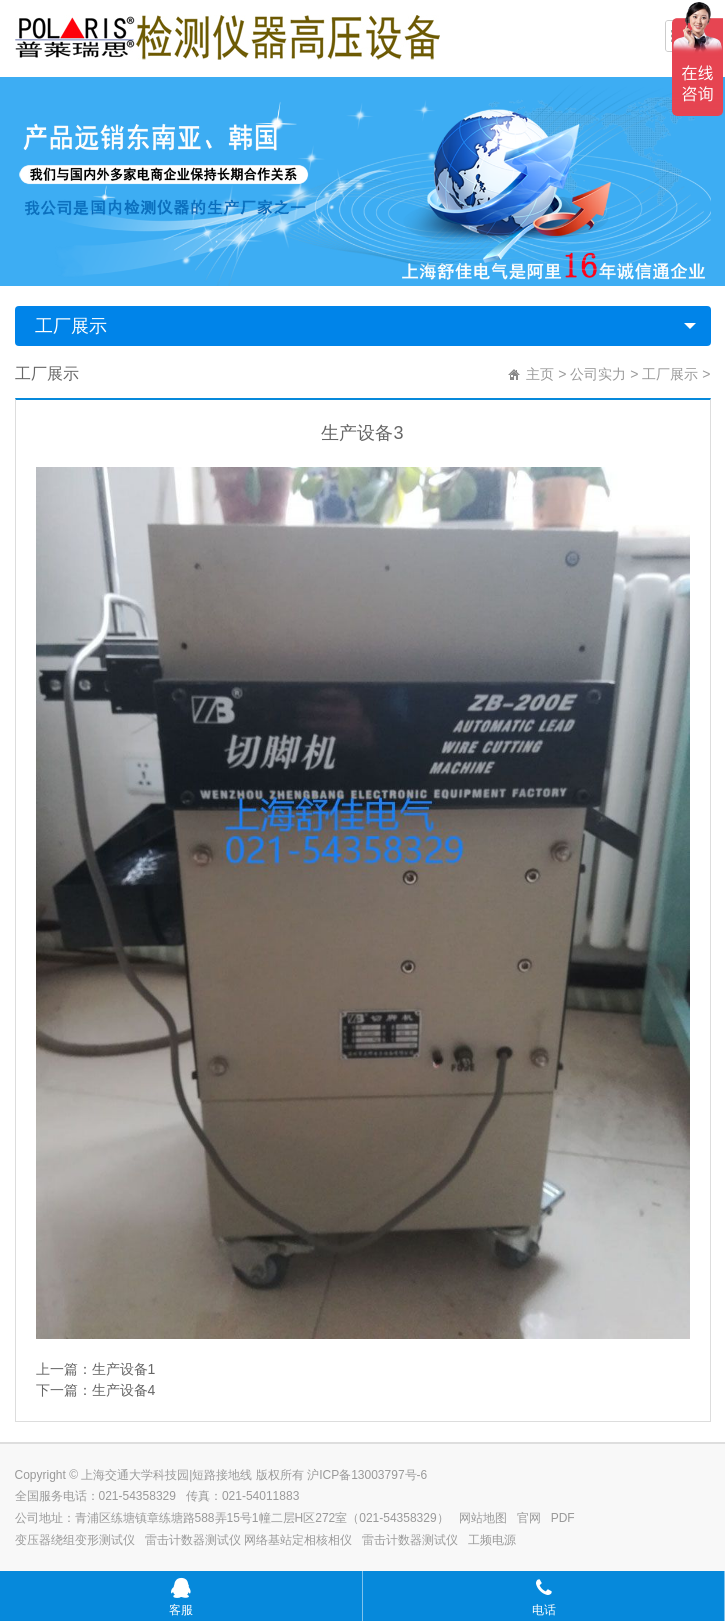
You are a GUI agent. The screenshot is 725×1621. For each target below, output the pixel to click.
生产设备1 (124, 1369)
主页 (540, 374)
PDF (563, 1518)
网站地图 (483, 1518)
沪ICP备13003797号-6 (367, 1475)
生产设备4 (124, 1390)
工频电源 (492, 1540)
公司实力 (598, 374)
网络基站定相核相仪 (298, 1540)
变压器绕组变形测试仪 (75, 1540)
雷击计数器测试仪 (193, 1540)
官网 (529, 1518)
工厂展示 (71, 326)
